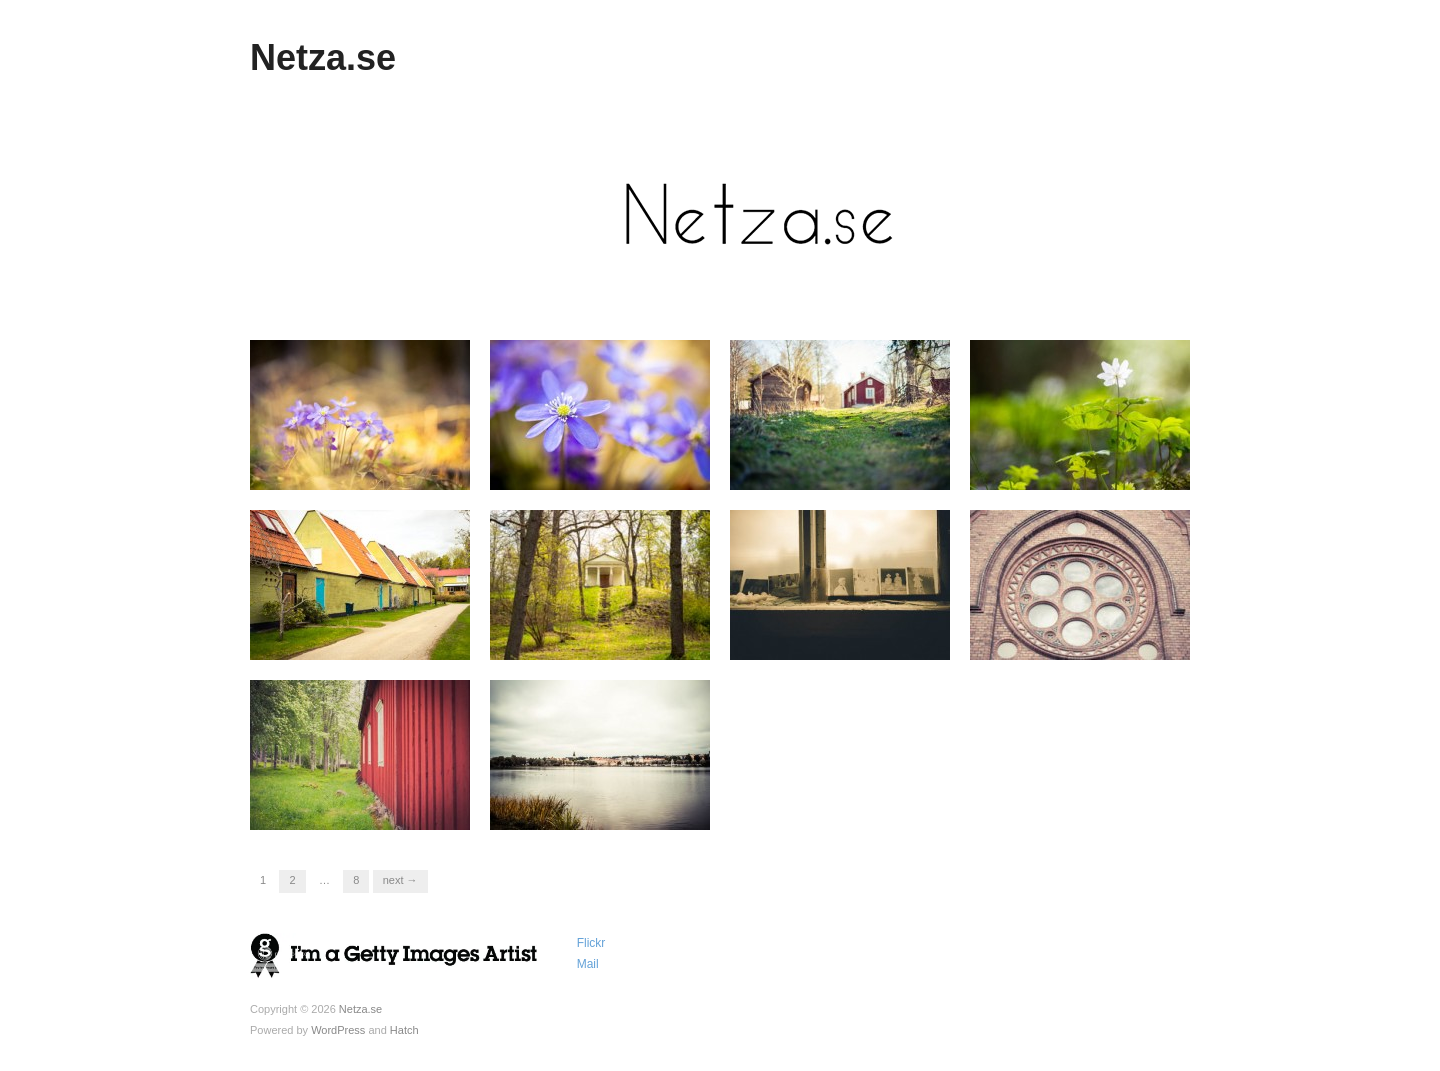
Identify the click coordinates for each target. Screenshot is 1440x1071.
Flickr (591, 943)
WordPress (338, 1030)
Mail (588, 964)
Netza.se (323, 57)
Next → (400, 880)
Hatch (404, 1030)
